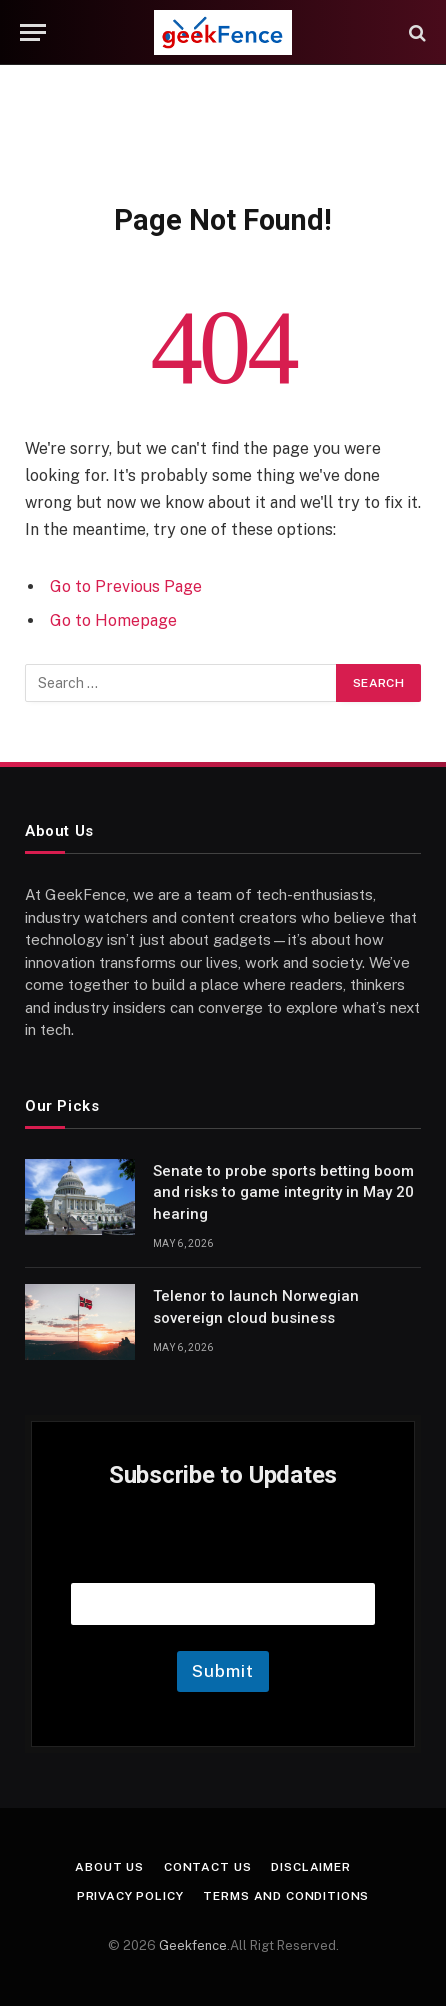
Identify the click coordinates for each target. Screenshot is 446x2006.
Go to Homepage (113, 620)
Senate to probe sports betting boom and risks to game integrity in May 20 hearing (283, 1192)
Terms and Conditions (286, 1896)
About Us (109, 1867)
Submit (222, 1671)
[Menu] (33, 32)
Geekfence (193, 1945)
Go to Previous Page (126, 586)
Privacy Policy (130, 1896)
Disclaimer (310, 1867)
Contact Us (207, 1867)
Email (223, 1557)
